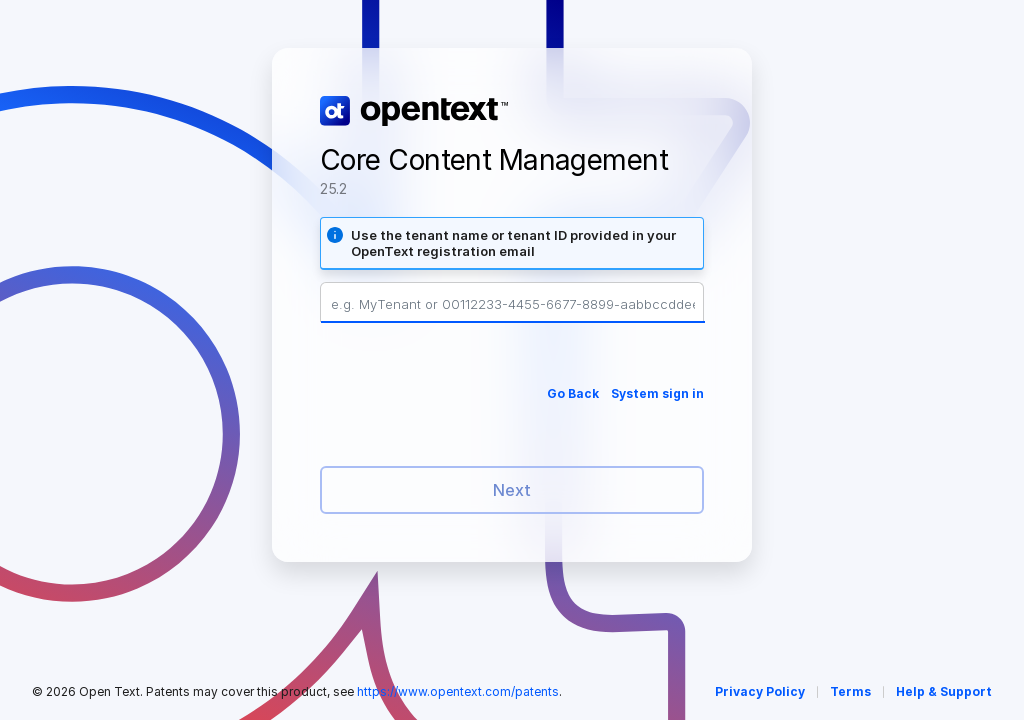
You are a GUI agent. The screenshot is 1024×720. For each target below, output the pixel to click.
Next (512, 490)
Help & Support (944, 691)
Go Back (573, 393)
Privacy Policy (760, 691)
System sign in (657, 393)
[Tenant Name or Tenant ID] (513, 304)
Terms (850, 691)
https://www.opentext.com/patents (458, 691)
